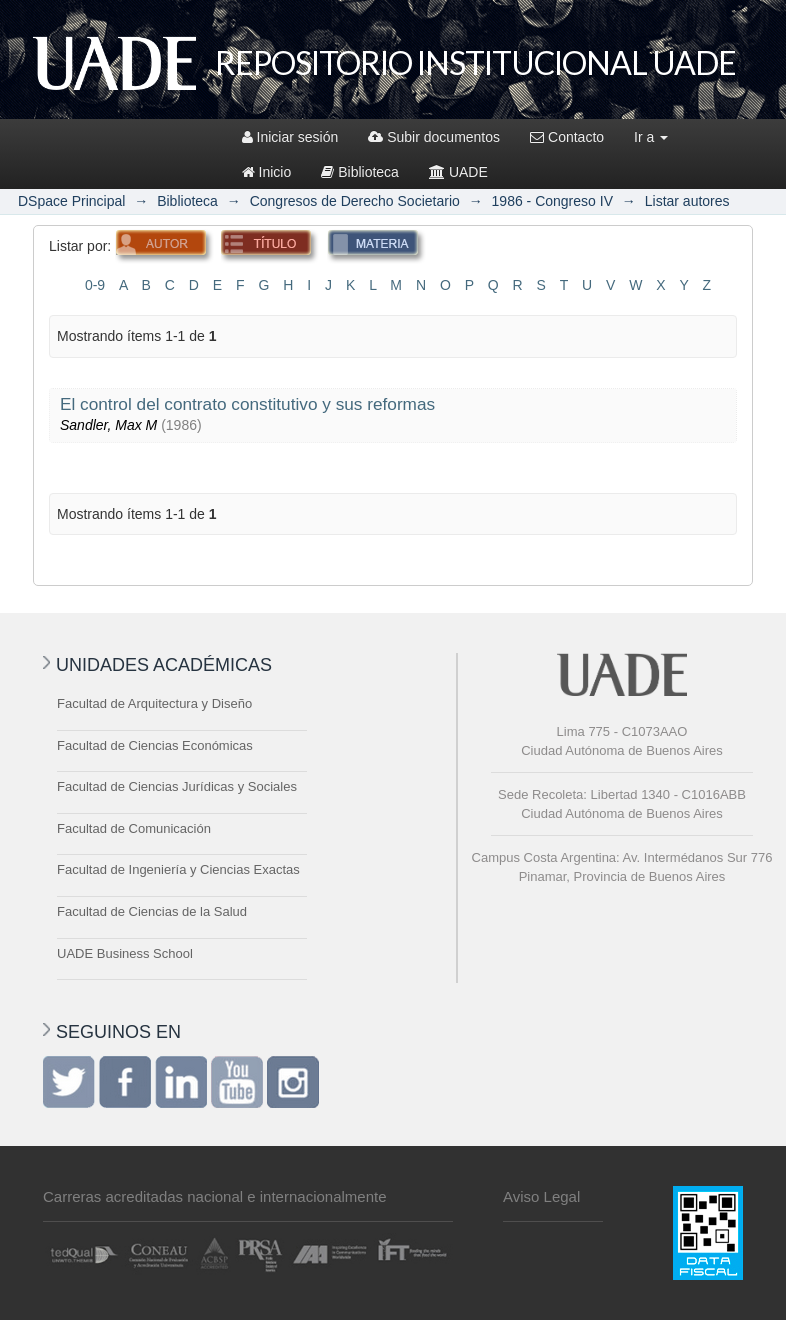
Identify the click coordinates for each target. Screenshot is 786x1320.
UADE (458, 172)
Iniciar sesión (290, 137)
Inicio (267, 172)
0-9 (95, 285)
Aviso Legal (541, 1196)
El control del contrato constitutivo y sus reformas (247, 404)
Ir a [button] (651, 137)
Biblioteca (360, 172)
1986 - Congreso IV (552, 201)
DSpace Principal (71, 201)
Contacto (567, 137)
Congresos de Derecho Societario (355, 201)
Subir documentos (434, 137)
